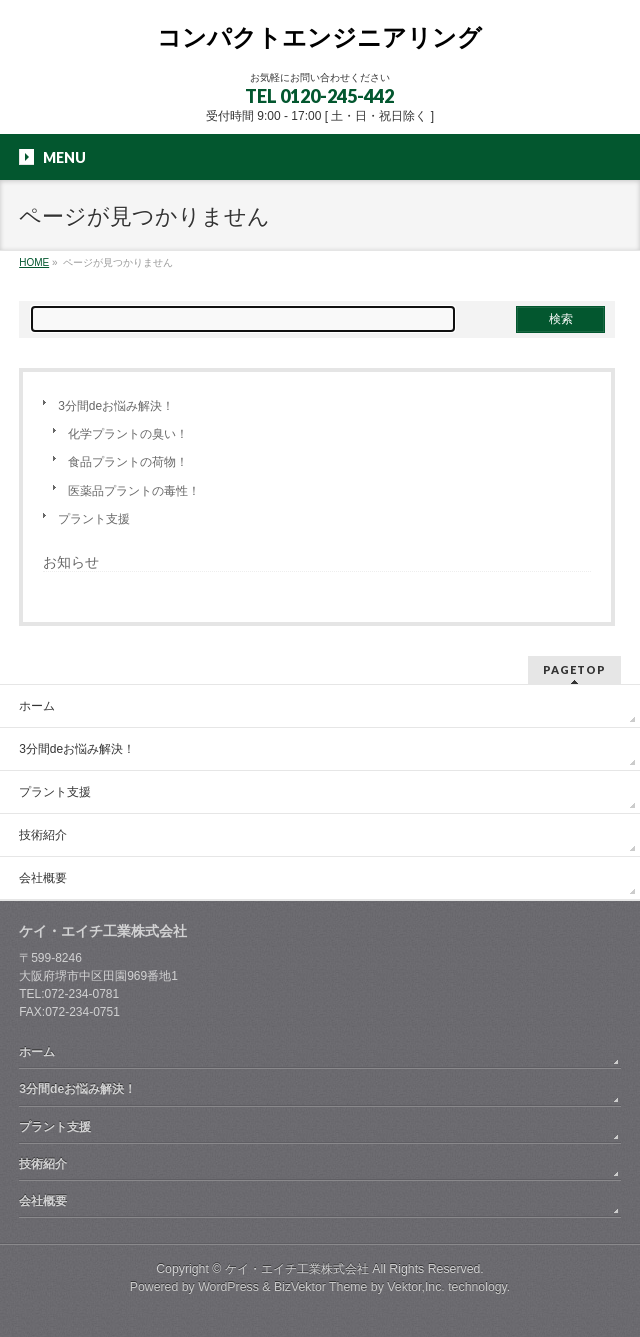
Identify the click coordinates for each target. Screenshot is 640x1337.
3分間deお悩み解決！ (116, 406)
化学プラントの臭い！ (128, 434)
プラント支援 (94, 519)
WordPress (228, 1287)
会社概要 (43, 878)
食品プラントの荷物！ (128, 462)
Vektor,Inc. (416, 1287)
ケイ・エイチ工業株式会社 (297, 1269)
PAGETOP (574, 669)
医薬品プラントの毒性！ (134, 491)
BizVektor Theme (321, 1287)
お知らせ (71, 562)
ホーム (37, 706)
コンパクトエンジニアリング (319, 37)
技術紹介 (43, 835)
